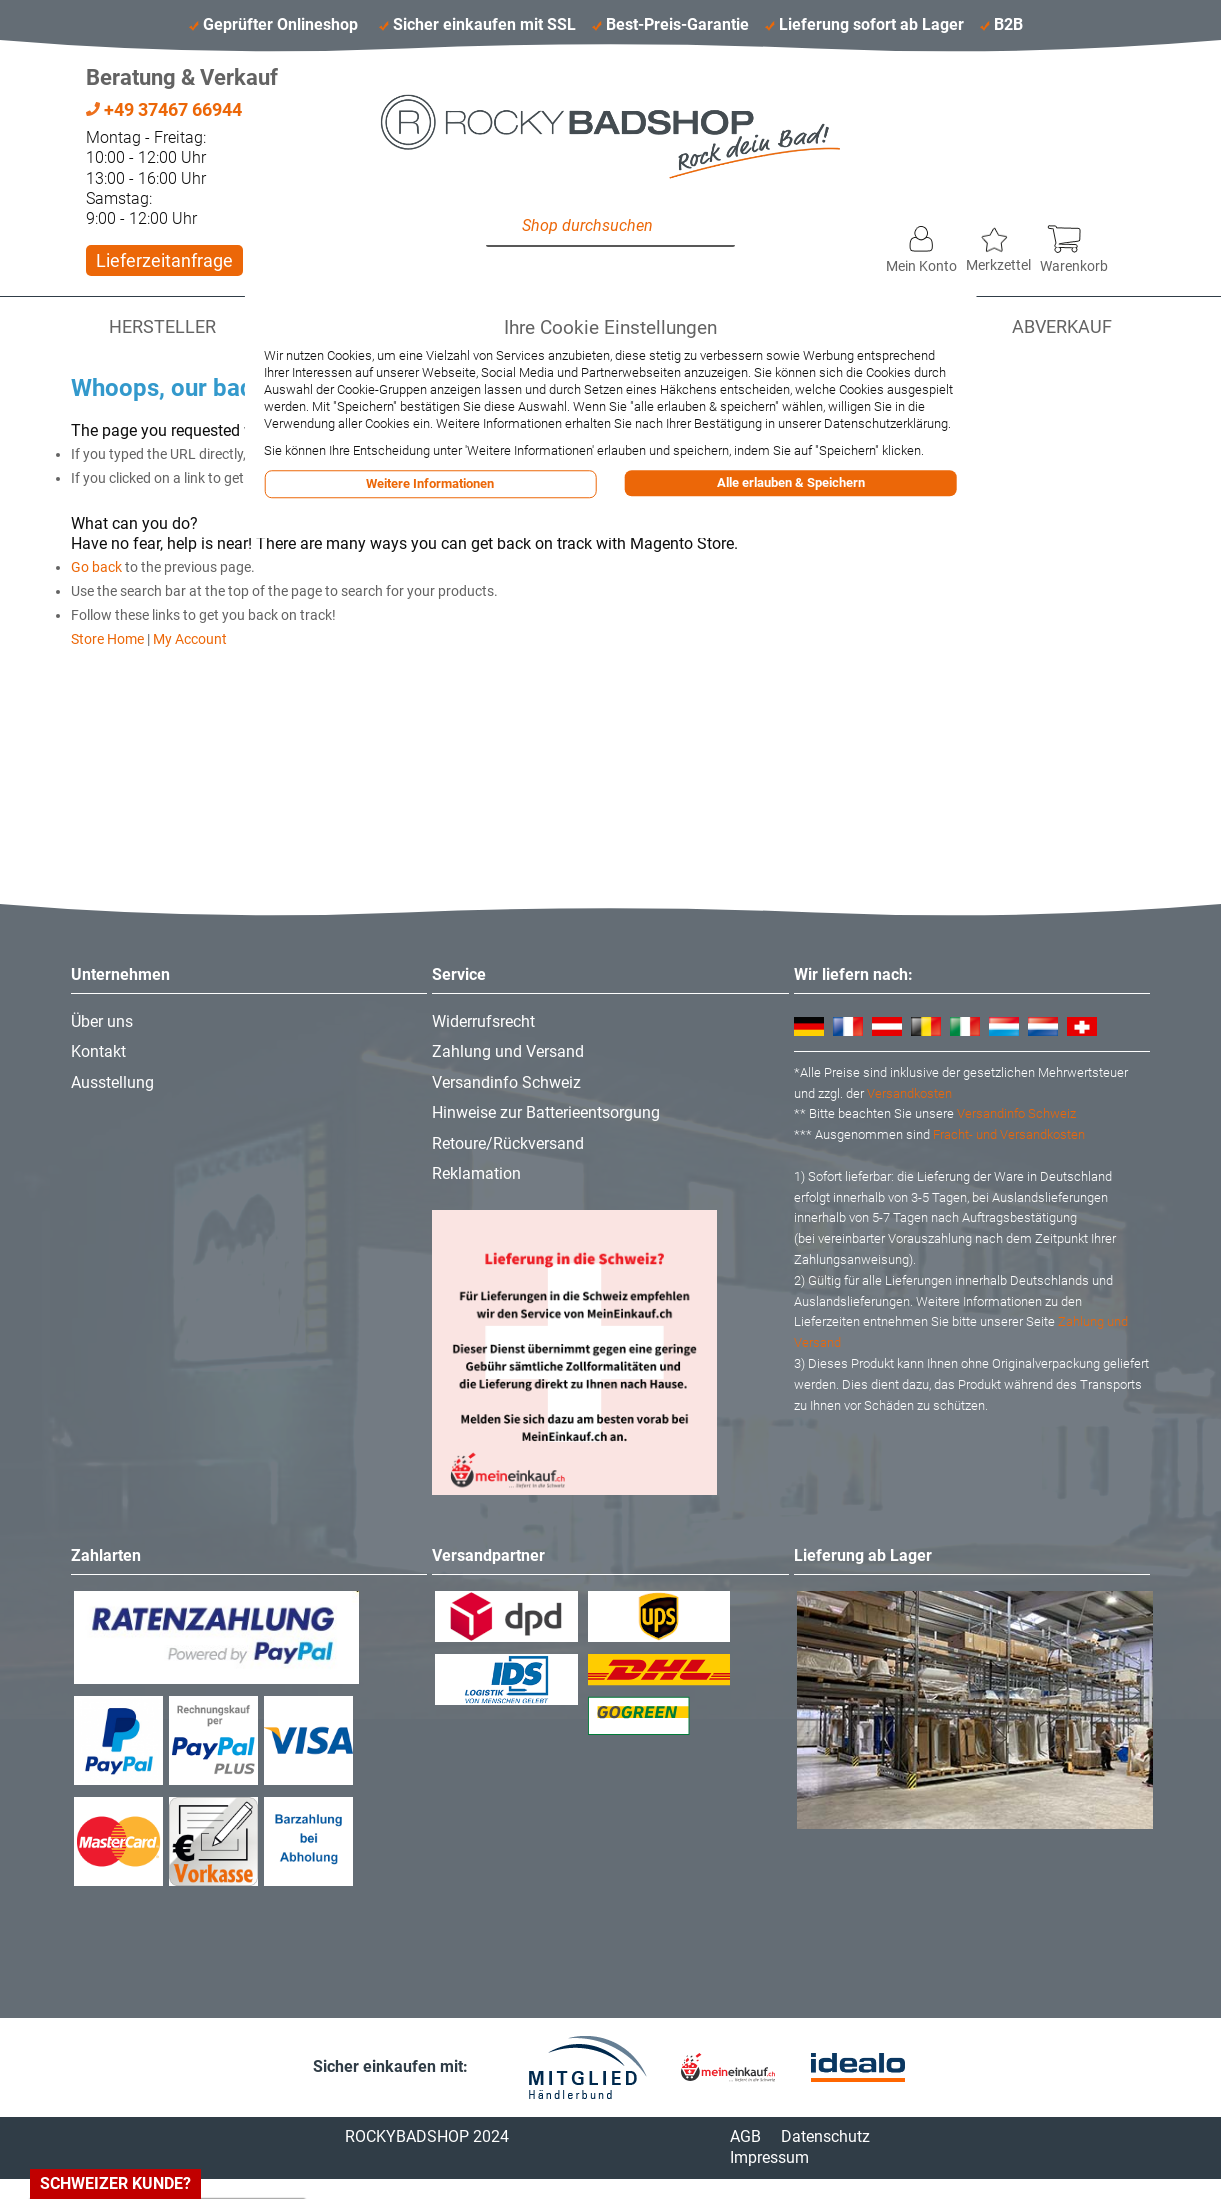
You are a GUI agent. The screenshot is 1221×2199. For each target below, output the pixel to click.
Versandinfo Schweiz (506, 1082)
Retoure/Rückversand (508, 1143)
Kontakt (98, 1051)
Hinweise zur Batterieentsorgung (546, 1112)
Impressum (769, 2157)
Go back (96, 567)
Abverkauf (1062, 327)
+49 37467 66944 (164, 109)
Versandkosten (909, 1093)
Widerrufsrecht (483, 1021)
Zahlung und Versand (508, 1051)
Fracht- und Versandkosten (1009, 1134)
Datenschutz (825, 2136)
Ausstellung (112, 1082)
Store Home (107, 639)
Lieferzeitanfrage (164, 260)
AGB (745, 2136)
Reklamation (476, 1173)
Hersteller (162, 327)
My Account (190, 639)
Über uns (102, 1021)
